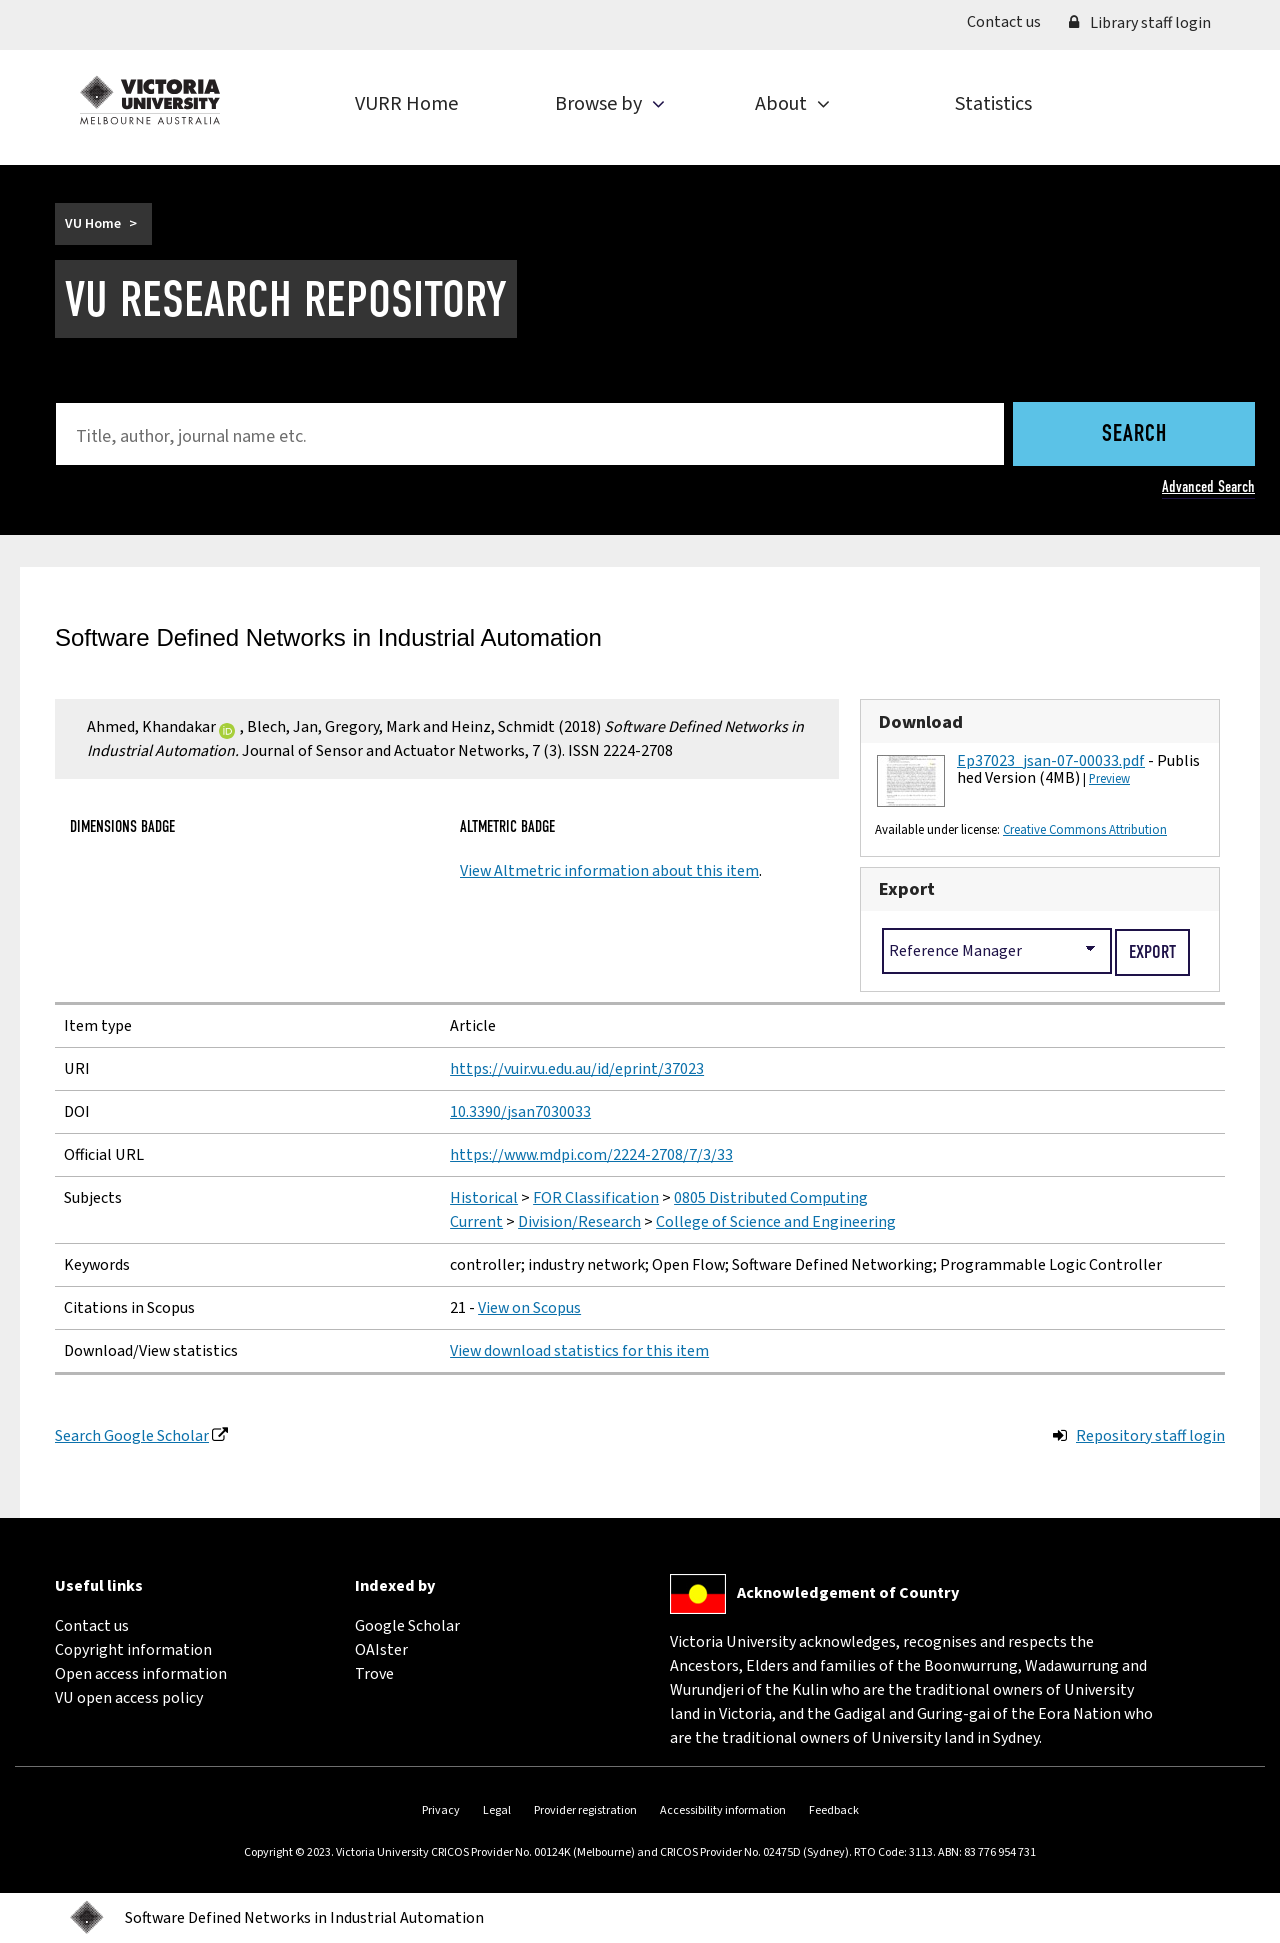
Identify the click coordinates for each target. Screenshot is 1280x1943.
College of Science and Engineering (776, 1222)
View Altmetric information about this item (609, 871)
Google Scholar (407, 1626)
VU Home (93, 224)
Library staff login (1140, 23)
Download (921, 722)
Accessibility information (723, 1810)
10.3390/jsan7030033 (520, 1112)
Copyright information (133, 1650)
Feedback (834, 1810)
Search (1134, 435)
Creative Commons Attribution (1085, 830)
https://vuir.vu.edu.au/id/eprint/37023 (577, 1069)
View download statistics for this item (579, 1351)
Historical (484, 1198)
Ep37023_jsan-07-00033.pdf (1051, 761)
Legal (497, 1810)
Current (476, 1222)
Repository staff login (1150, 1436)
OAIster (381, 1650)
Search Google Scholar (132, 1436)
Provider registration (585, 1810)
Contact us (1011, 21)
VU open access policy (129, 1698)
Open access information (141, 1674)
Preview (1109, 779)
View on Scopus (529, 1308)
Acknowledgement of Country (848, 1593)
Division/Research (579, 1222)
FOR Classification (596, 1198)
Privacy (441, 1810)
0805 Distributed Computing (771, 1198)
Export (907, 889)
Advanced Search (1208, 486)
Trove (374, 1674)
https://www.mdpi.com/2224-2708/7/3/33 (591, 1155)
